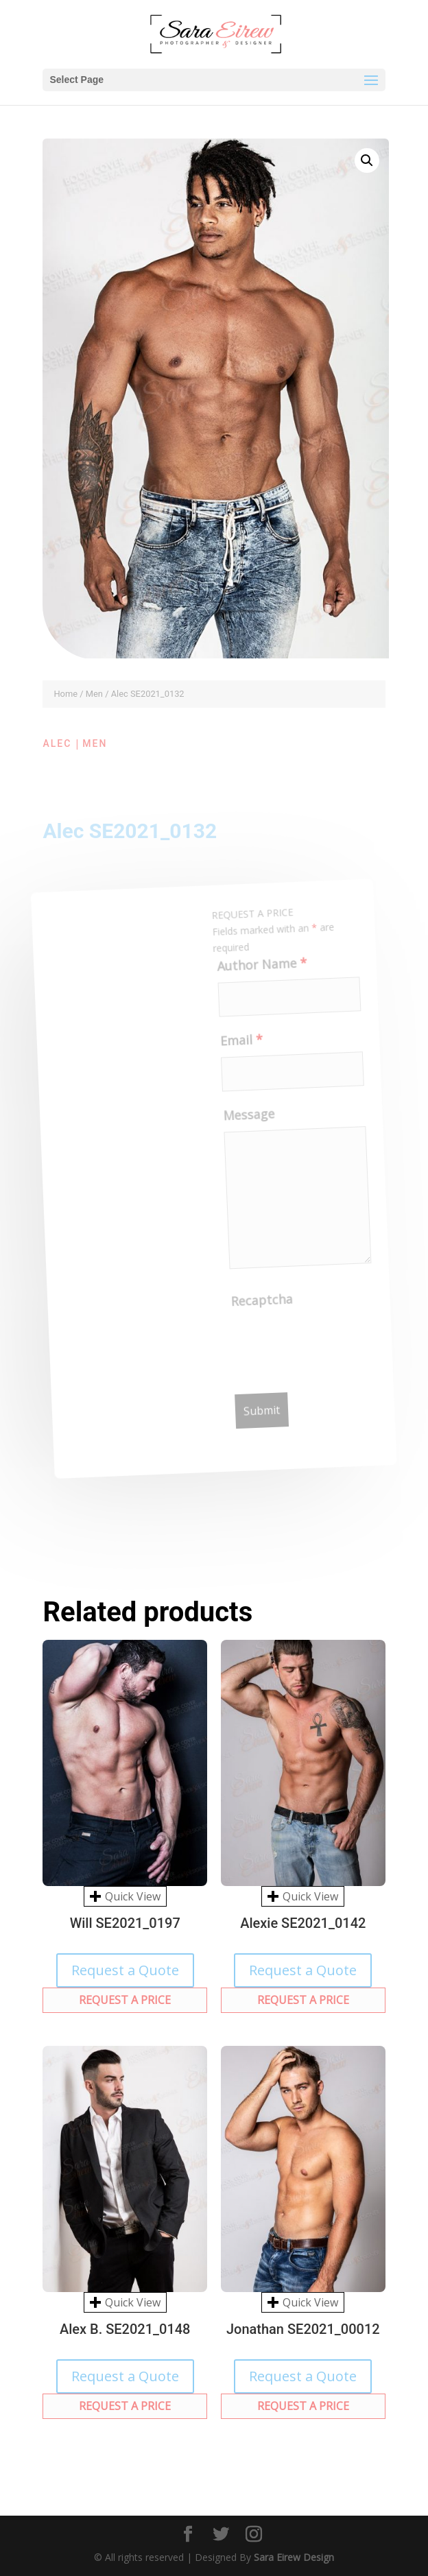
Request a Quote (125, 1970)
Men (94, 694)
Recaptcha (265, 1303)
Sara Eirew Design (294, 2557)
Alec (57, 743)
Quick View (125, 1896)
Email (239, 1043)
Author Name (258, 968)
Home (66, 694)
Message (248, 1118)
